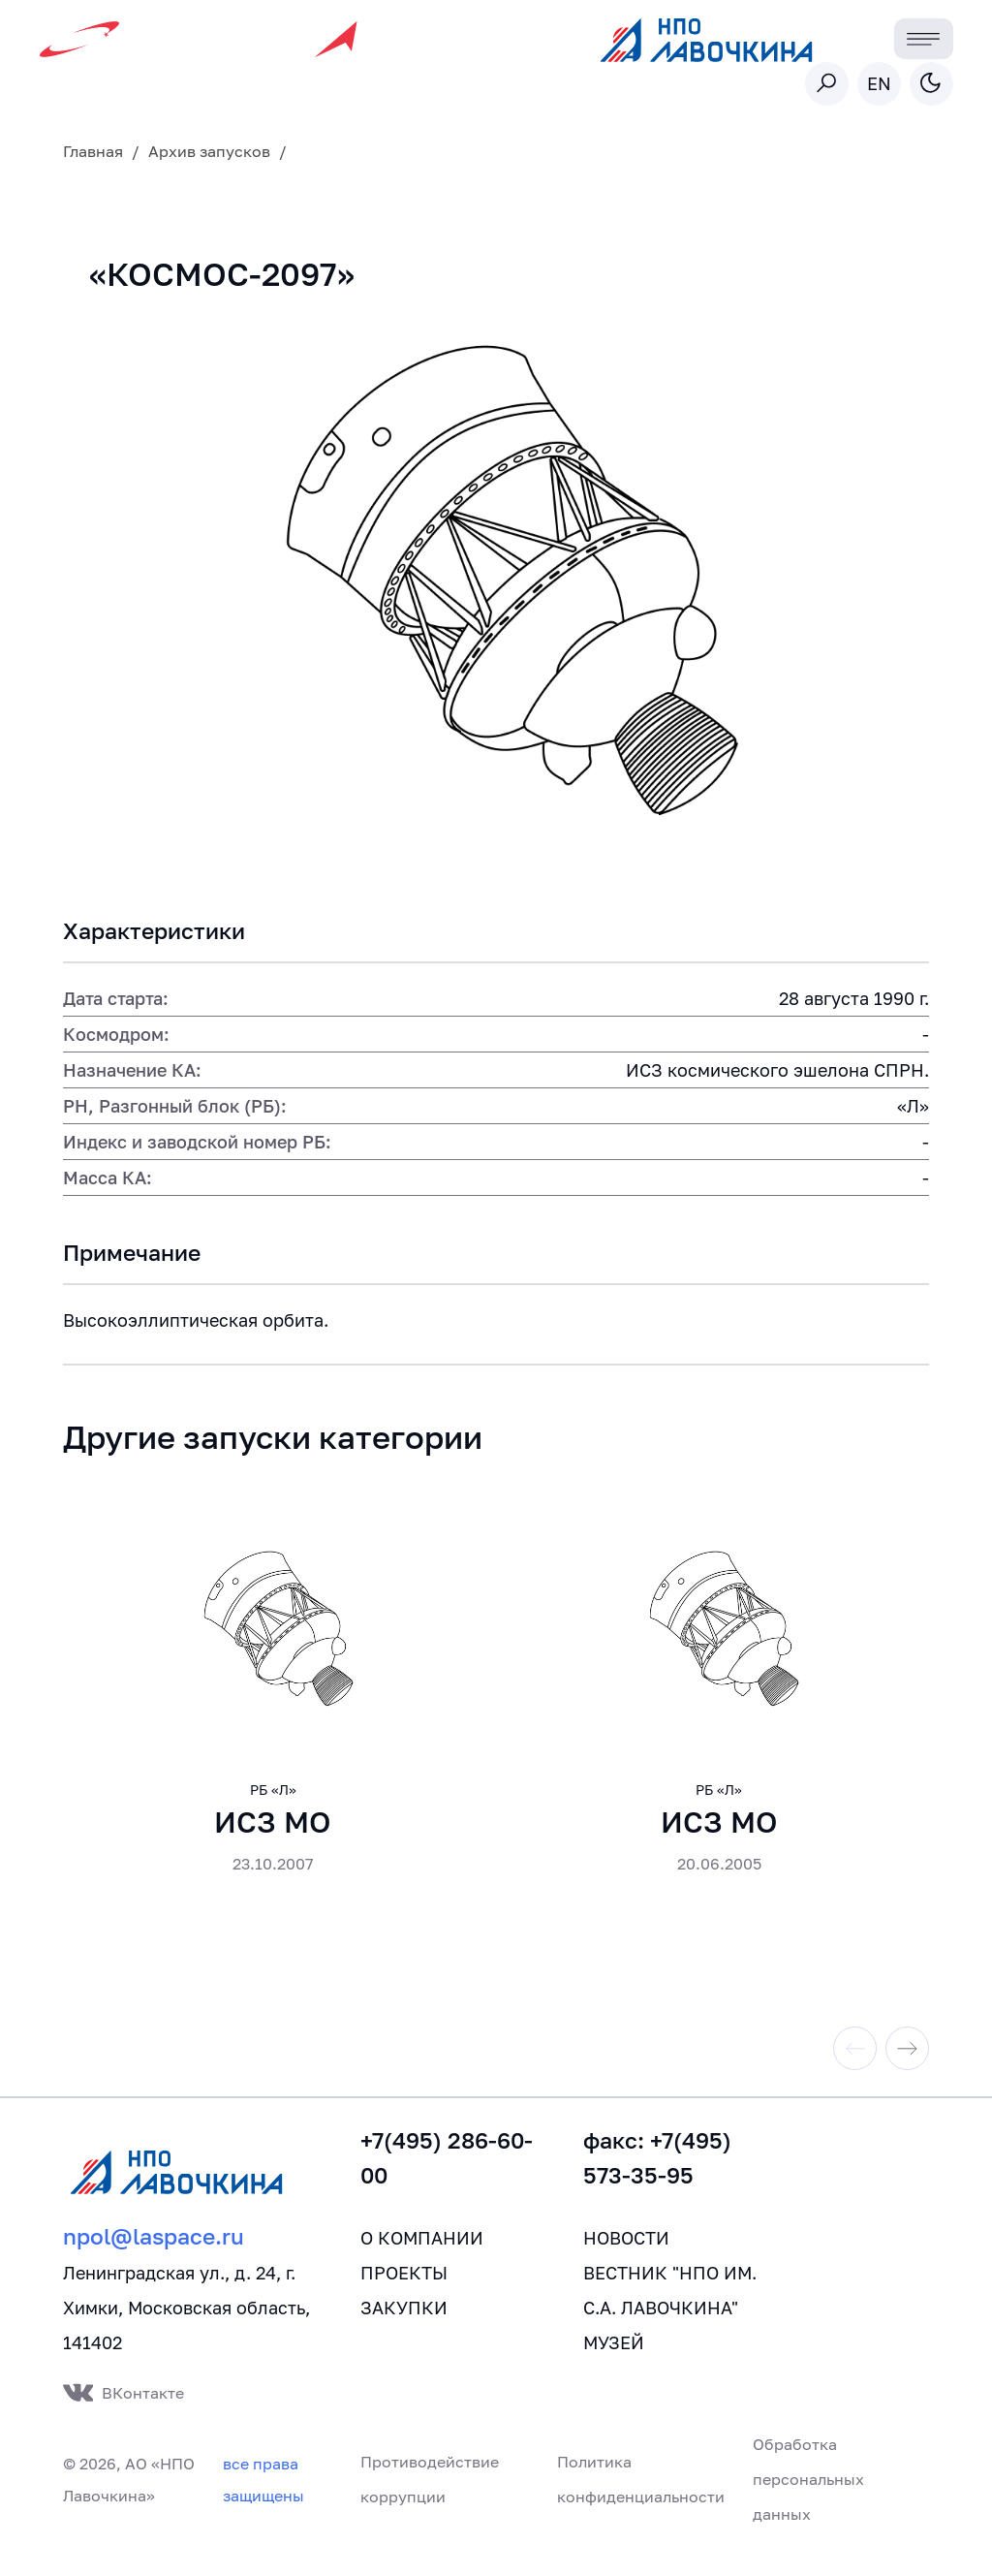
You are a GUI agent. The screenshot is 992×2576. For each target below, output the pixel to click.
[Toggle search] (827, 84)
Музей (613, 2361)
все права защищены (263, 2499)
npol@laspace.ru (153, 2256)
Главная (93, 151)
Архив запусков (209, 151)
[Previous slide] (855, 2067)
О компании (421, 2257)
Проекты (404, 2292)
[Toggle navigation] (923, 39)
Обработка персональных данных (808, 2498)
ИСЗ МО (272, 1841)
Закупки (404, 2327)
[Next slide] (907, 2067)
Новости (626, 2257)
